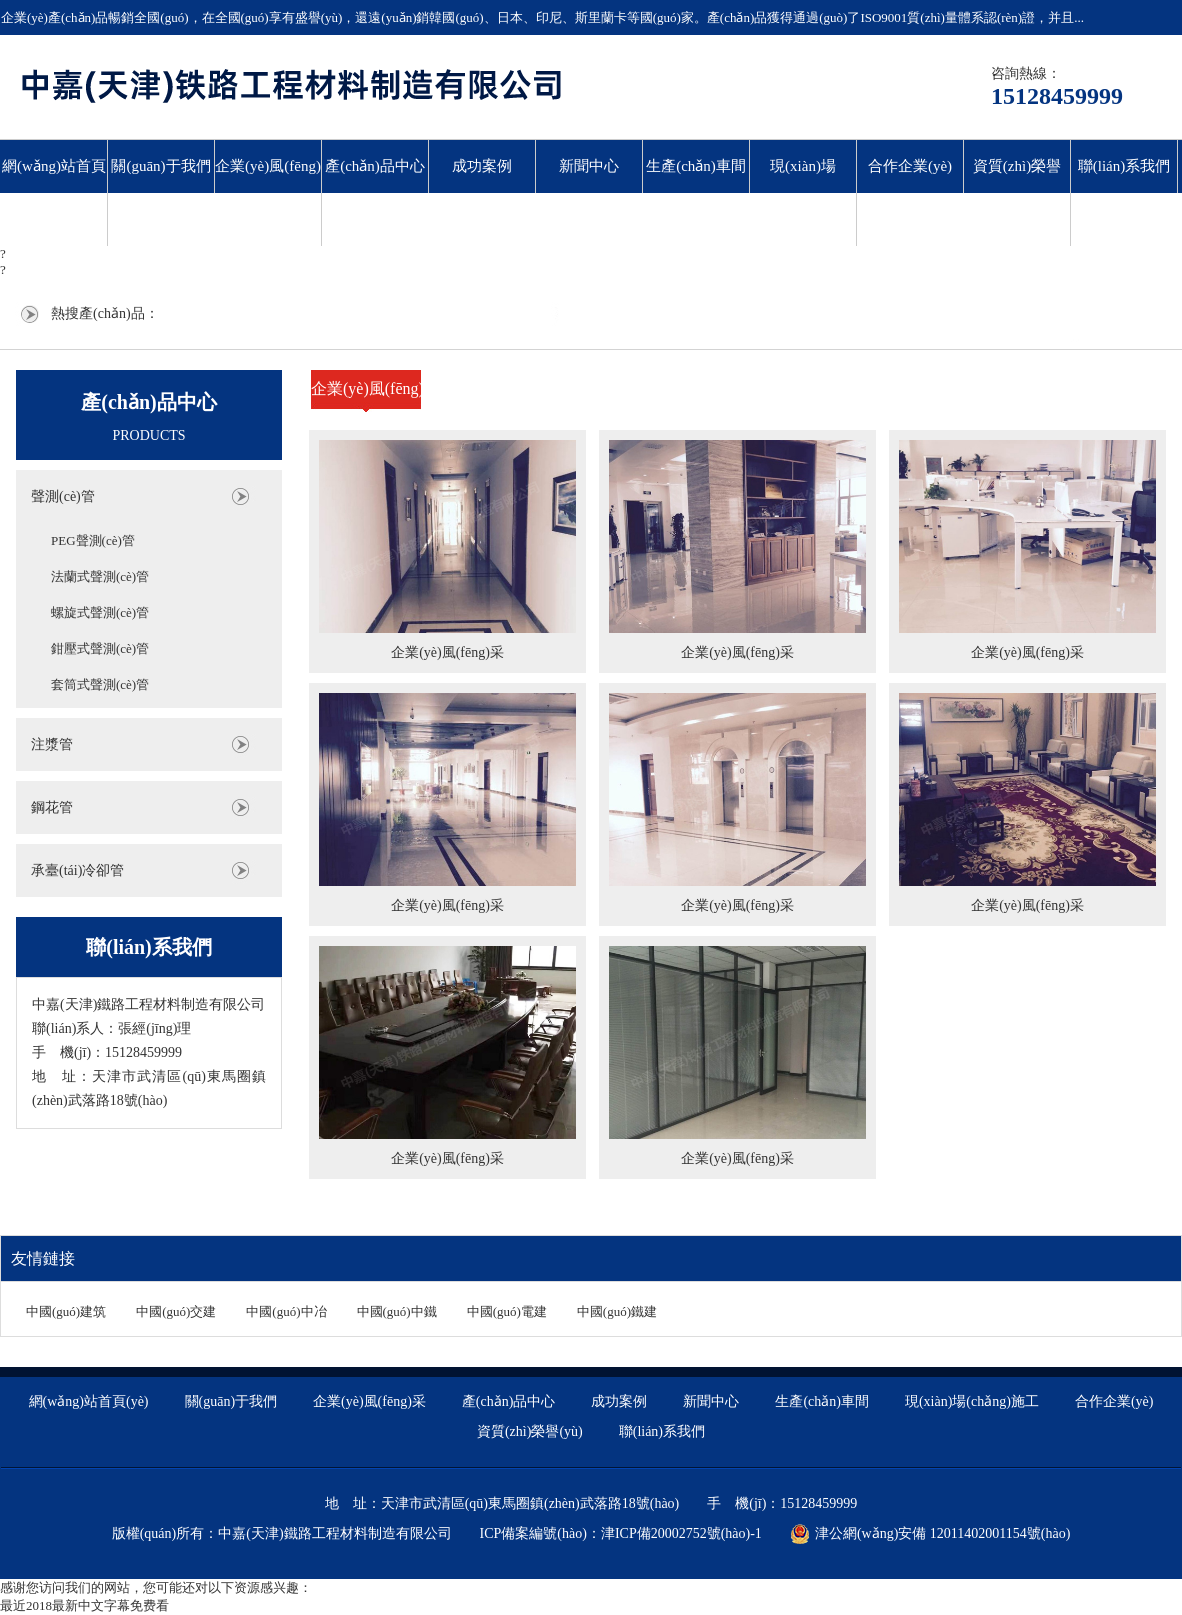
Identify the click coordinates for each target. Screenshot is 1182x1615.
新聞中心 (589, 166)
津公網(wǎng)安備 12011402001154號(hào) (930, 1534)
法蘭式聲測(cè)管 (100, 576)
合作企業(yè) (910, 166)
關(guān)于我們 (160, 166)
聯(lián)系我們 (1124, 166)
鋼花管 (52, 807)
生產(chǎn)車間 (696, 166)
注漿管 (52, 744)
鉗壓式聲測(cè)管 (100, 648)
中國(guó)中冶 (286, 1311)
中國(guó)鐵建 (617, 1311)
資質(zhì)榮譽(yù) (1017, 192)
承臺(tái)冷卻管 (77, 870)
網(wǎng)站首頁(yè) (54, 192)
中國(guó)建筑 (66, 1311)
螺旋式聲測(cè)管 (100, 612)
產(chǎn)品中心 (375, 166)
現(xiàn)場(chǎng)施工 (802, 192)
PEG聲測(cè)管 (93, 540)
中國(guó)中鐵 (397, 1311)
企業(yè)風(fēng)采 (268, 192)
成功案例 (482, 166)
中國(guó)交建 (176, 1311)
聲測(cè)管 (63, 496)
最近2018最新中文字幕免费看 (84, 1605)
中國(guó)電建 (507, 1311)
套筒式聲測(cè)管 (100, 684)
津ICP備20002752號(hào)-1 (681, 1533)
